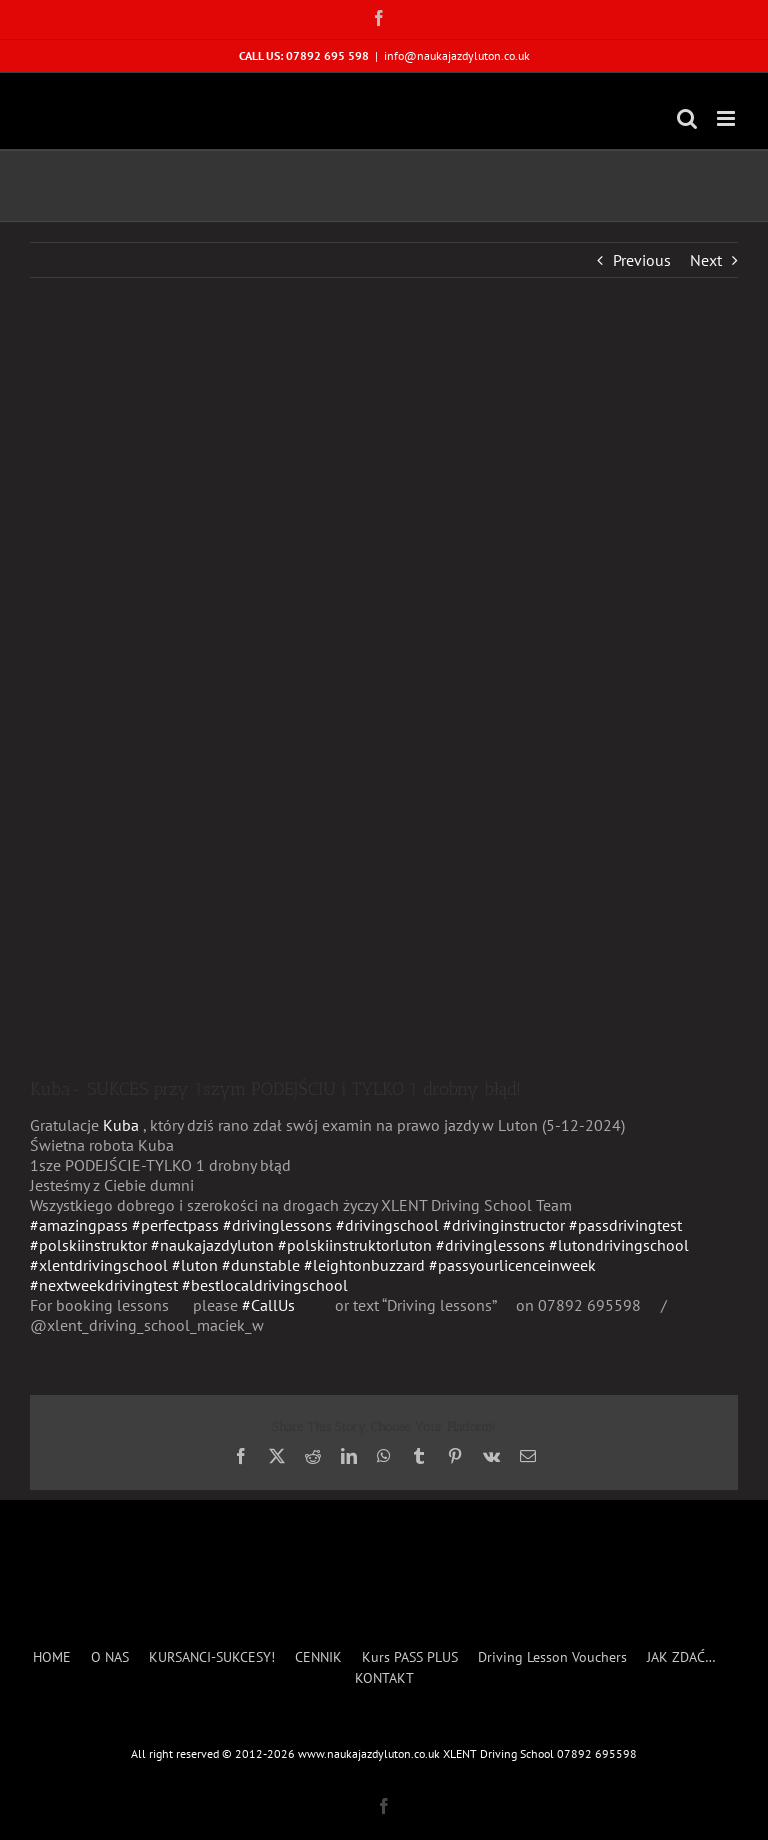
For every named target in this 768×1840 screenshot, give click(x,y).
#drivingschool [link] (387, 1225)
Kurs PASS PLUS (410, 1657)
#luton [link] (195, 1265)
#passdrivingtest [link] (625, 1225)
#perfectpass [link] (175, 1225)
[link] (121, 1125)
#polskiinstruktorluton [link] (355, 1245)
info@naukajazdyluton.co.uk (457, 55)
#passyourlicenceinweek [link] (512, 1265)
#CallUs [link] (268, 1305)
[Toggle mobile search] (687, 118)
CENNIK (318, 1657)
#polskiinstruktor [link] (88, 1245)
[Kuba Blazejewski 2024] (384, 692)
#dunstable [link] (261, 1265)
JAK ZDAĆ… (681, 1657)
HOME (52, 1657)
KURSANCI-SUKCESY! (212, 1657)
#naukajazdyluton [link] (212, 1245)
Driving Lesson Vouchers (552, 1657)
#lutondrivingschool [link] (619, 1245)
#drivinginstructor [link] (504, 1225)
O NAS (110, 1657)
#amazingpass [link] (79, 1225)
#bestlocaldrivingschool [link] (265, 1285)
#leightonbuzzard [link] (364, 1265)
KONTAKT (384, 1678)
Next (706, 260)
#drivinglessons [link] (277, 1225)
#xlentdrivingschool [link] (99, 1265)
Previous (642, 260)
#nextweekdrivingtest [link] (104, 1285)
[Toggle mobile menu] (727, 118)
